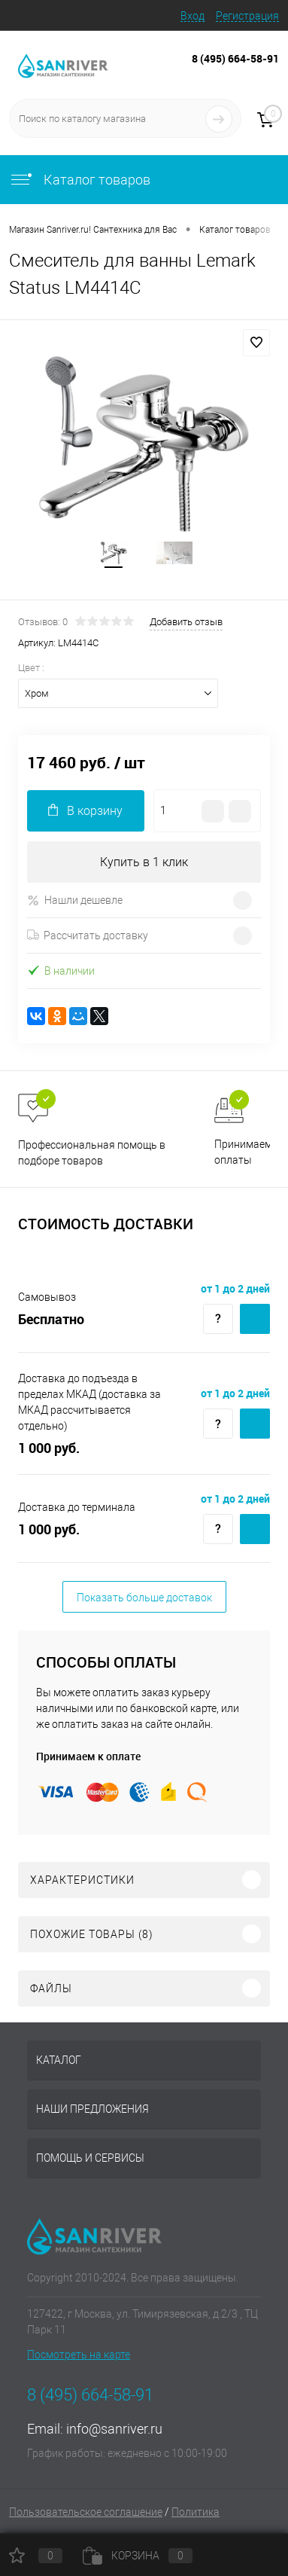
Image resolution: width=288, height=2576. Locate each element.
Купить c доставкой (255, 1319)
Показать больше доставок (144, 1598)
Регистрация (247, 16)
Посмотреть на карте (78, 2355)
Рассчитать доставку (87, 935)
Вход (192, 16)
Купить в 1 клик (144, 862)
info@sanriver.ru (114, 2429)
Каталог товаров (79, 180)
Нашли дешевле (75, 900)
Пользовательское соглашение (85, 2512)
